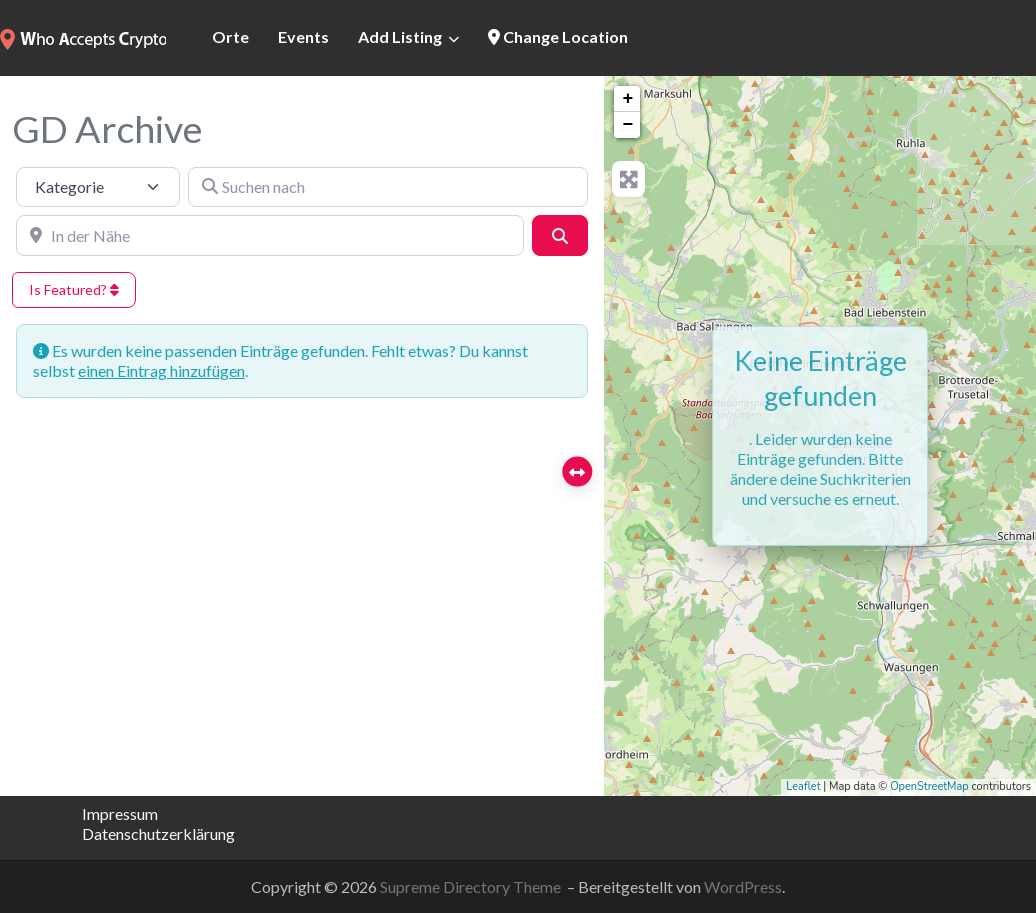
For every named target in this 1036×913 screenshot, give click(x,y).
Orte (230, 36)
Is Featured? (74, 289)
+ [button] (627, 99)
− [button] (627, 125)
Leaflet (803, 786)
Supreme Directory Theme (472, 886)
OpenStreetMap (929, 786)
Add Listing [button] (400, 36)
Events (303, 36)
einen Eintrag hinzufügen (161, 370)
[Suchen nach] (388, 187)
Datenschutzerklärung (158, 833)
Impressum (120, 813)
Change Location (558, 36)
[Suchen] (560, 235)
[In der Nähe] (270, 235)
